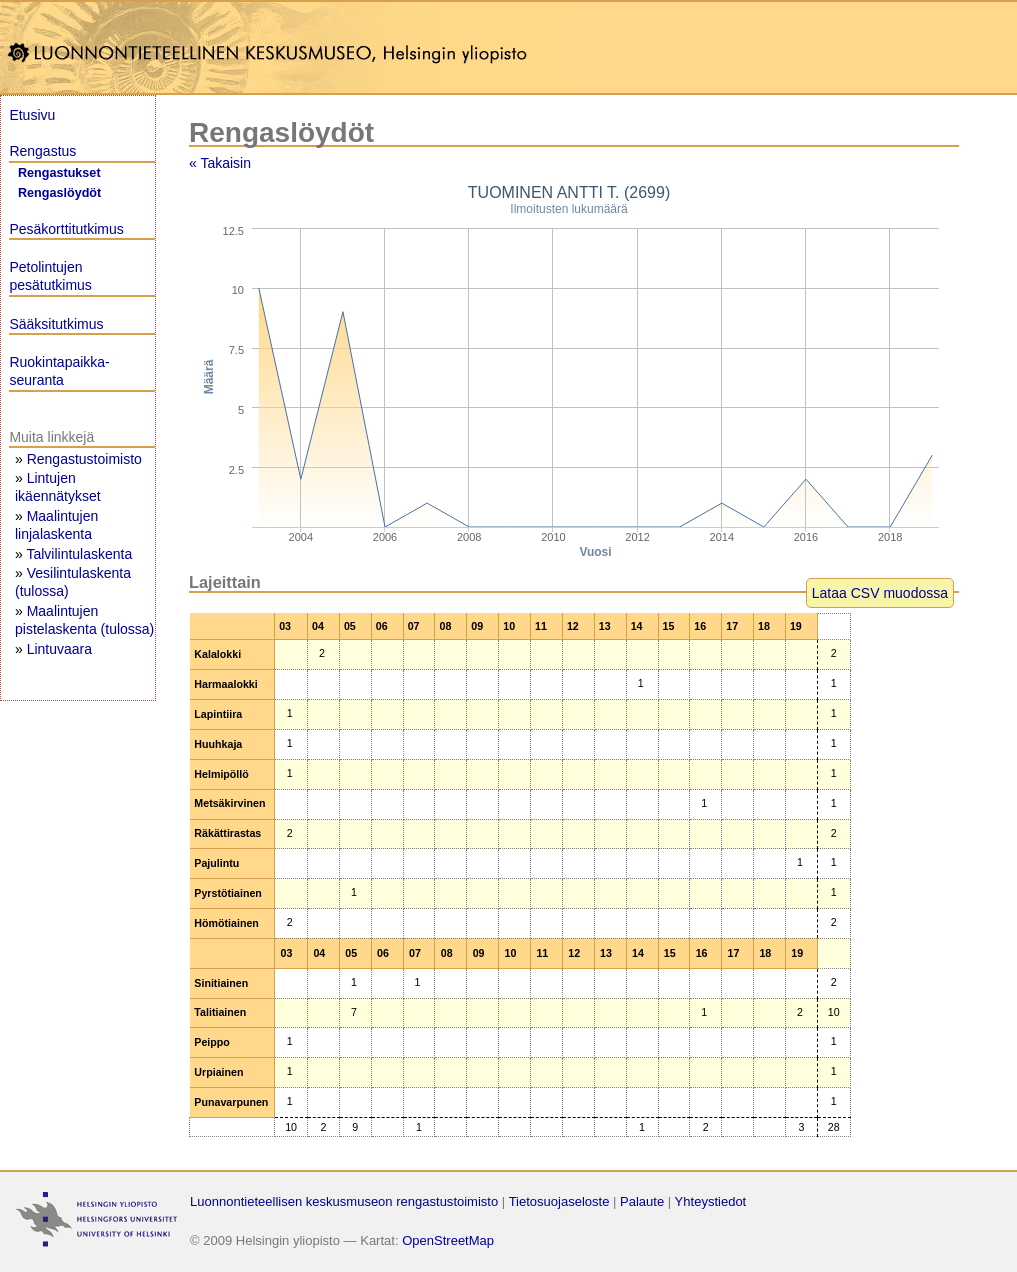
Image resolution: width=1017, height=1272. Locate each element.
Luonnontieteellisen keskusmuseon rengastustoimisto (344, 1201)
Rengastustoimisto (84, 459)
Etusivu (32, 115)
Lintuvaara (59, 649)
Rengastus (42, 151)
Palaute (642, 1201)
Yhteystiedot (711, 1201)
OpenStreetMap (448, 1240)
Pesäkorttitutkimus (66, 229)
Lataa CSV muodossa (880, 593)
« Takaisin (220, 163)
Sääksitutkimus (56, 324)
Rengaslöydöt (59, 193)
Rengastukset (59, 173)
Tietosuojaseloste (559, 1201)
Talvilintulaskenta (79, 554)
